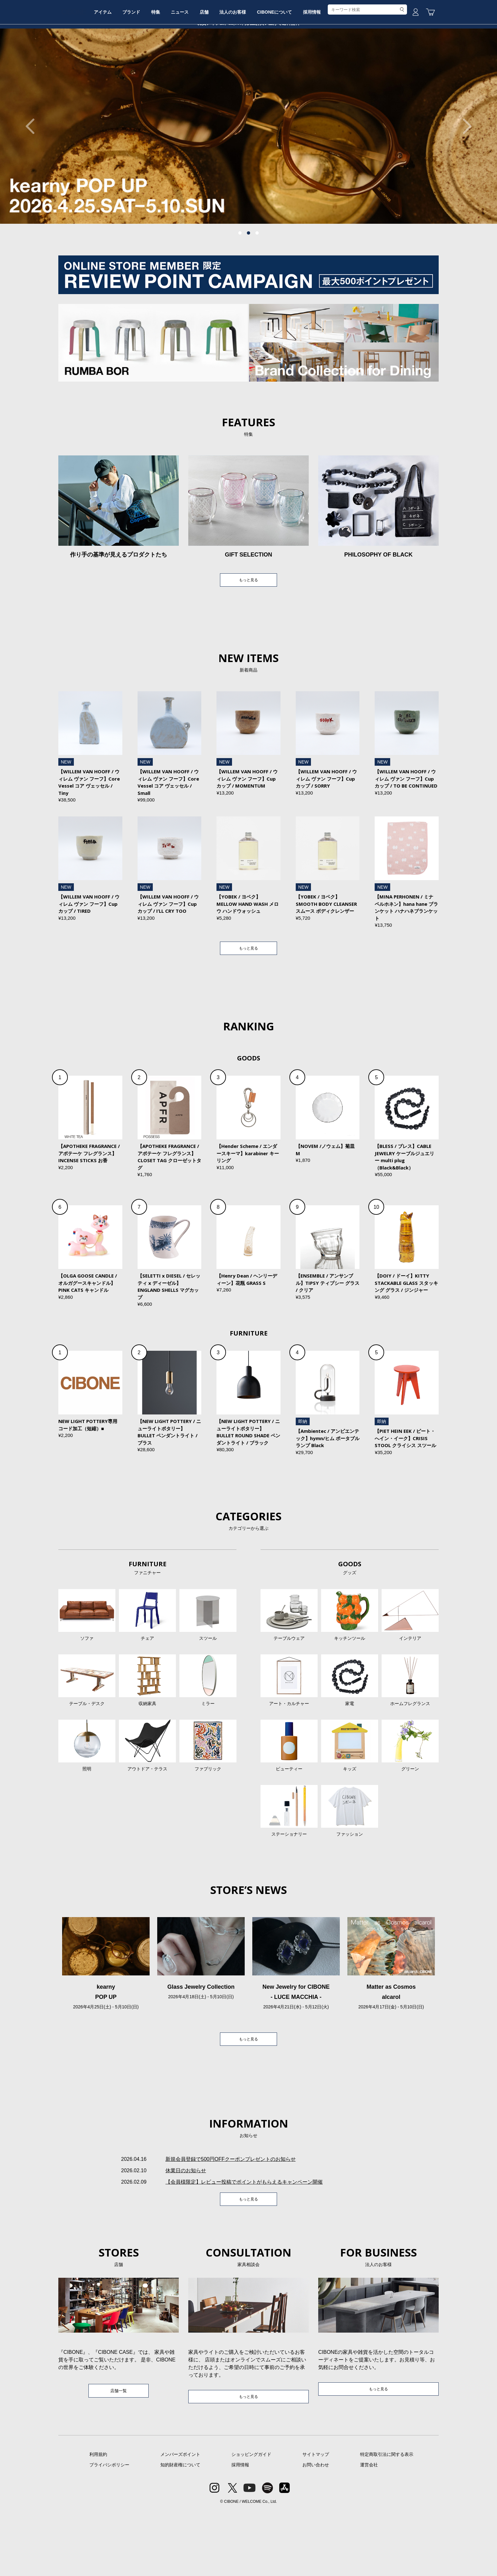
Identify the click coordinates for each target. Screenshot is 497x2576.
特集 (189, 67)
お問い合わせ (315, 2530)
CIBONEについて (327, 67)
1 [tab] (240, 281)
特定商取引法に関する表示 (386, 2519)
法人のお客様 (281, 67)
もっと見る (248, 628)
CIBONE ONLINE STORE (248, 48)
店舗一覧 (118, 2455)
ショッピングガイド (251, 2519)
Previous (33, 174)
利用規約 (98, 2519)
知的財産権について (180, 2530)
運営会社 (369, 2530)
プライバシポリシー (109, 2530)
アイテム (127, 67)
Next (464, 174)
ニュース (219, 67)
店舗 (247, 67)
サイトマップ (315, 2519)
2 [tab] (248, 281)
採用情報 (369, 67)
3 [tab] (257, 281)
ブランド (161, 67)
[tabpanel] (248, 174)
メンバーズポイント (180, 2519)
